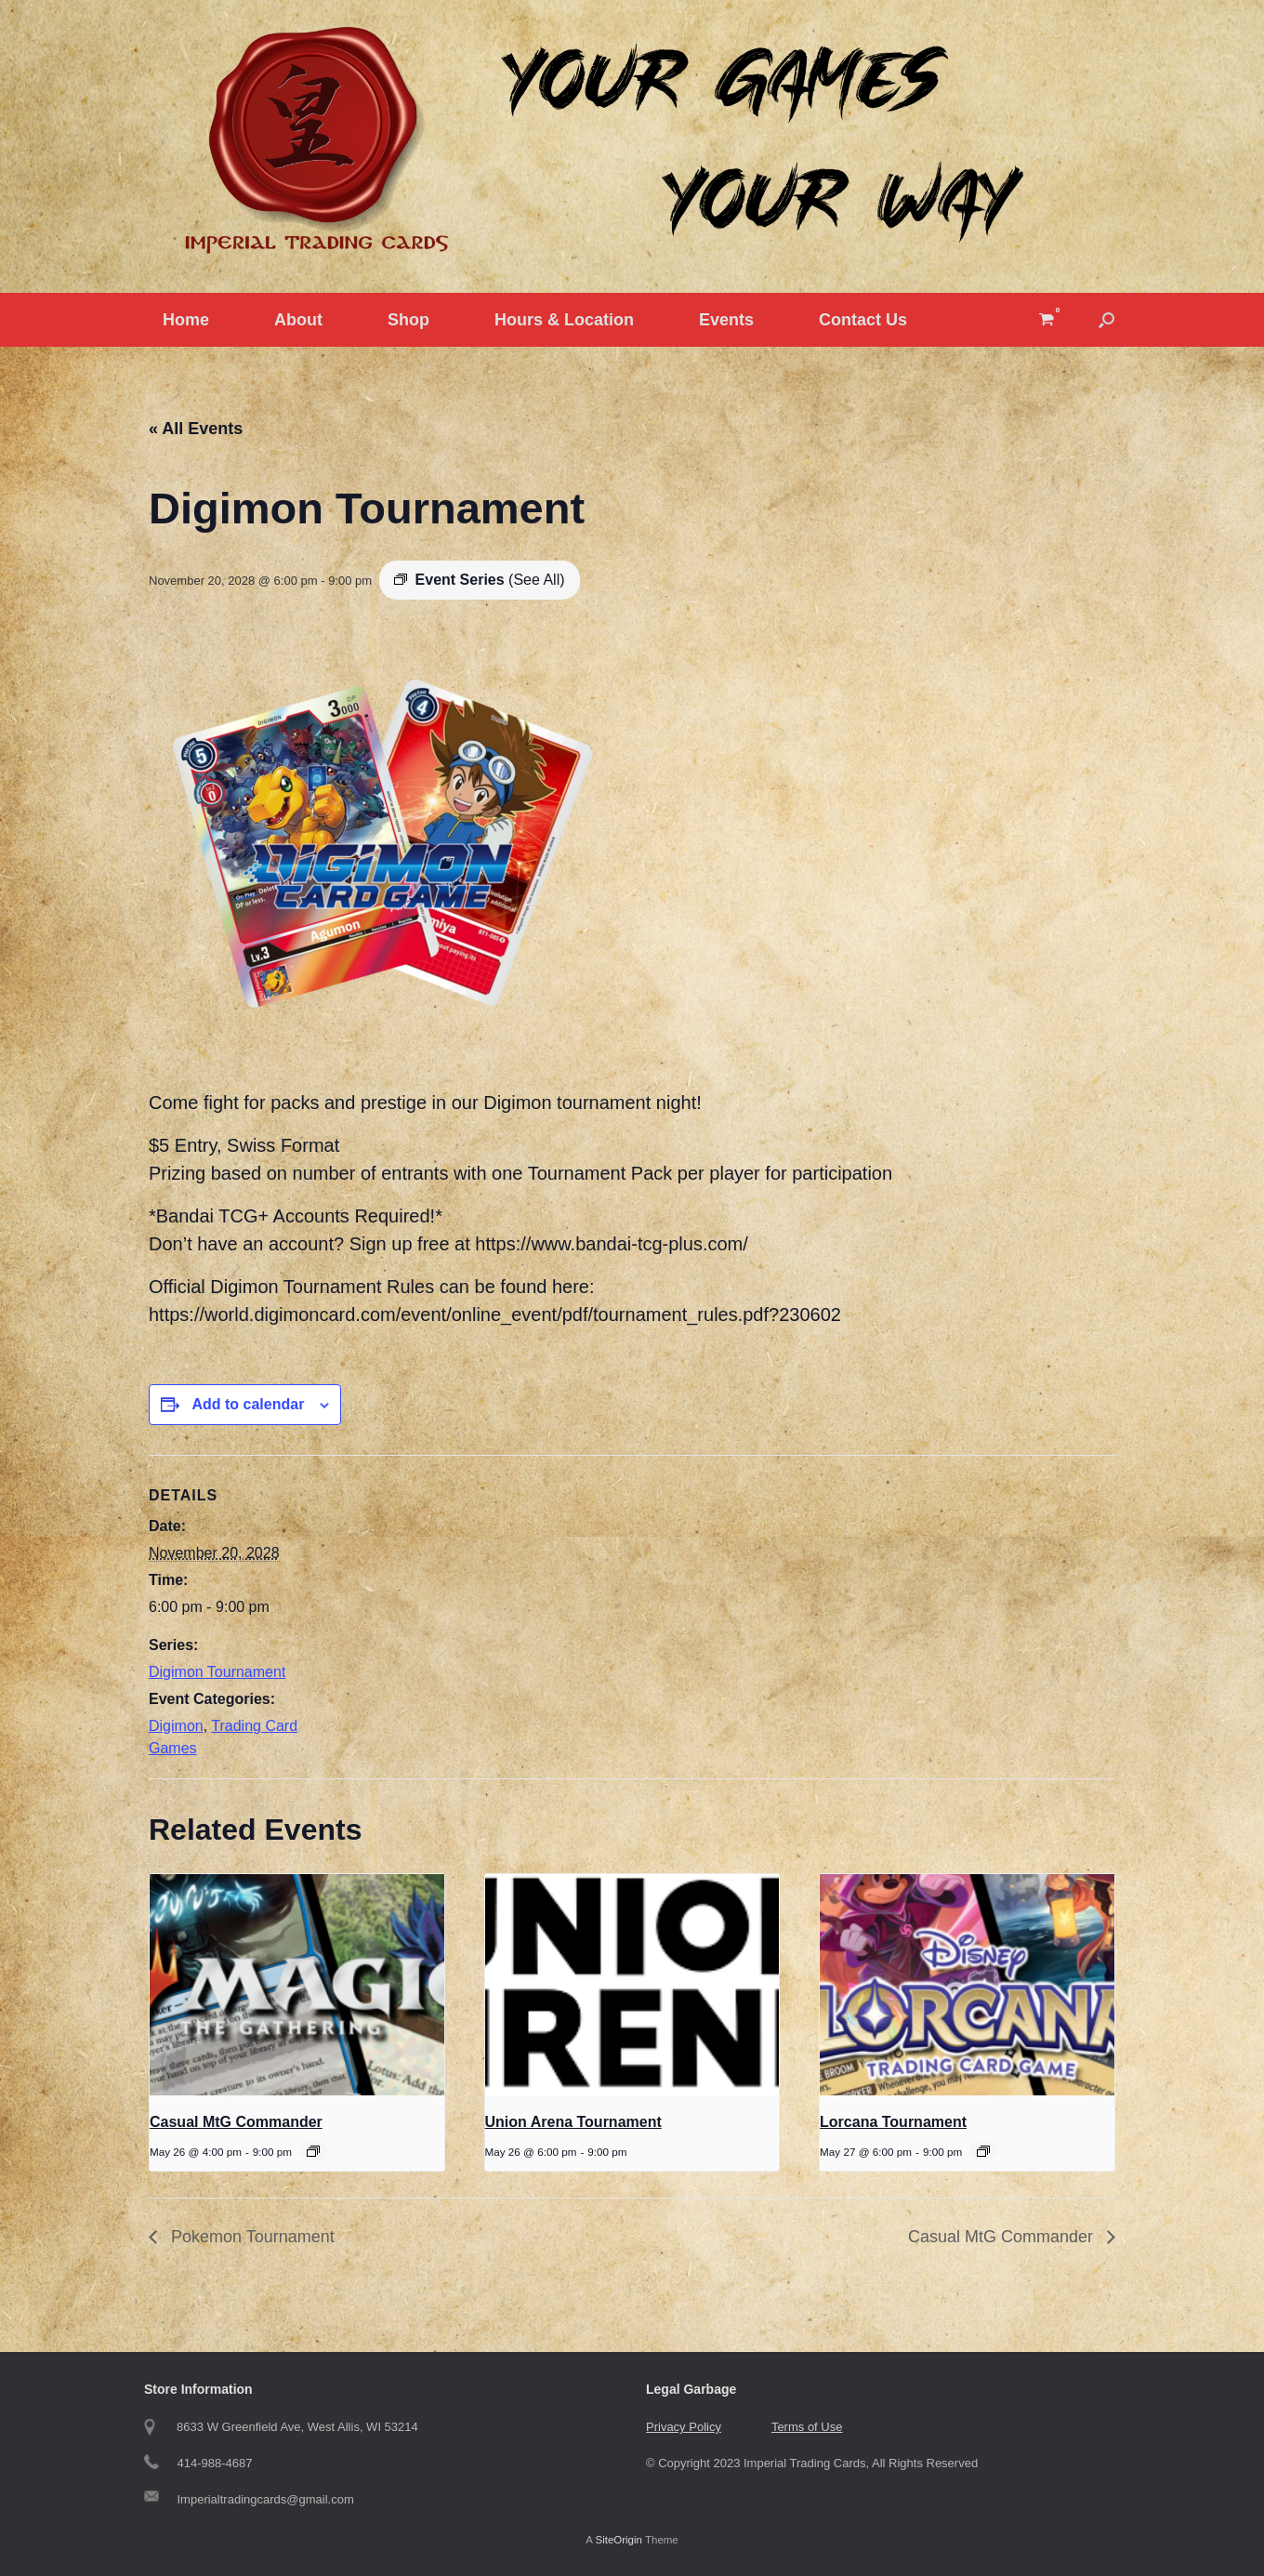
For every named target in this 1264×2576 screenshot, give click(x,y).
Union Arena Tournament (573, 2122)
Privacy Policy (683, 2427)
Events (726, 319)
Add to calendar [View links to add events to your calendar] (247, 1404)
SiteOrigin (618, 2539)
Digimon (176, 1726)
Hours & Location (564, 319)
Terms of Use (807, 2427)
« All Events (196, 428)
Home (186, 319)
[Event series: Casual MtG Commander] (313, 2151)
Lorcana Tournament (893, 2122)
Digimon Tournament (217, 1672)
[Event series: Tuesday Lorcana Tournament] (983, 2151)
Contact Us (863, 319)
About (298, 319)
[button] (1106, 320)
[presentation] (297, 1984)
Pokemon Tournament (250, 2236)
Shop (408, 319)
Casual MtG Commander (236, 2122)
